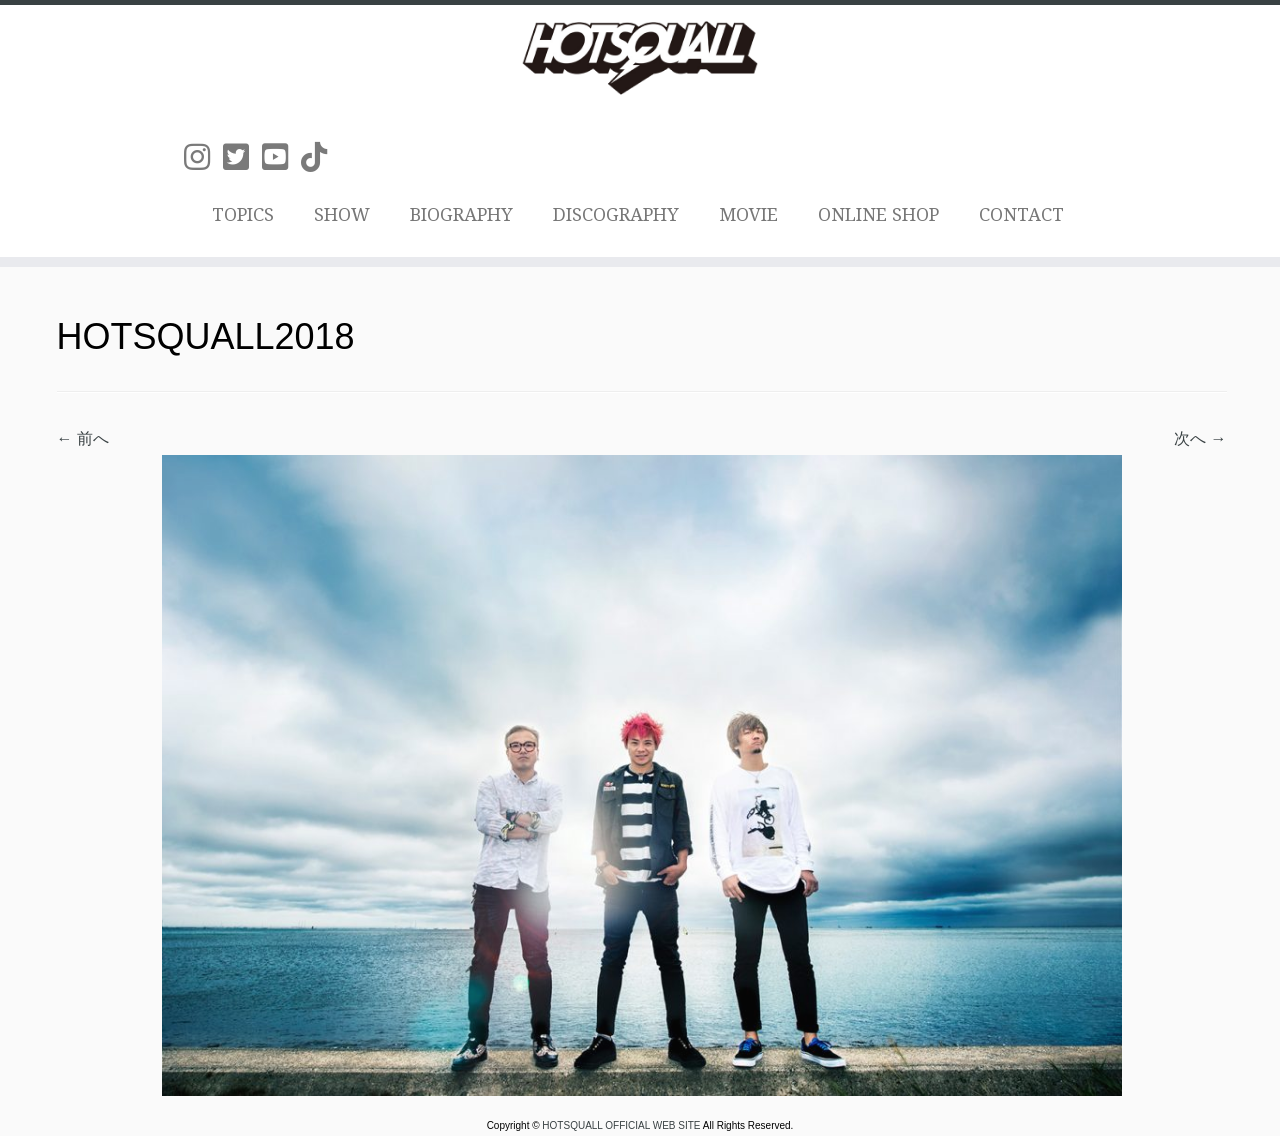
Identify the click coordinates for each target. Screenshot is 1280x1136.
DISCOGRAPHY (616, 214)
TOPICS (243, 214)
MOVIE (748, 214)
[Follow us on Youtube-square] (281, 157)
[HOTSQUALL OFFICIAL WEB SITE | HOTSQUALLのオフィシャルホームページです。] (640, 58)
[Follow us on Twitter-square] (242, 157)
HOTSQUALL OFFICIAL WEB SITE (622, 1125)
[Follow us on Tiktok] (320, 157)
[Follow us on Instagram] (203, 157)
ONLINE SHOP (878, 214)
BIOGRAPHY (461, 214)
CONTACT (1021, 214)
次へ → (1200, 438)
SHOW (342, 214)
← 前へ (83, 438)
